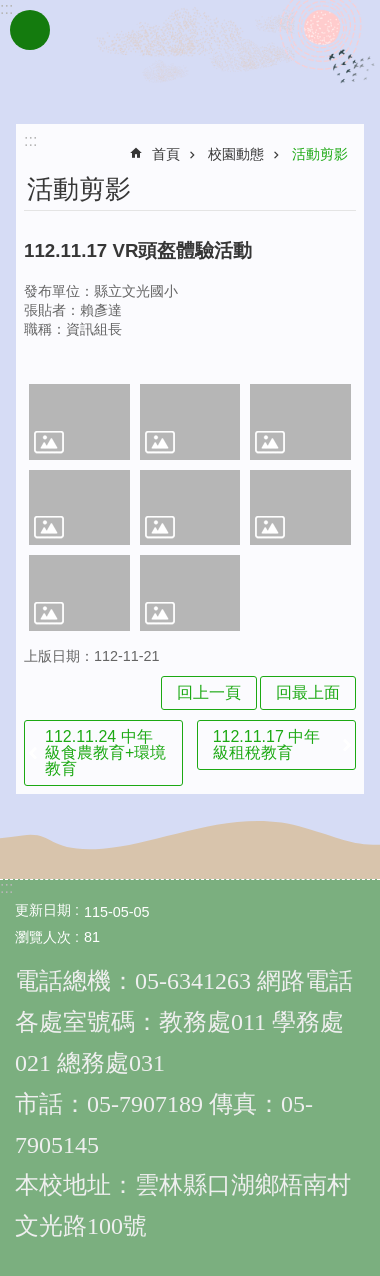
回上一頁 (209, 692)
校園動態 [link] (236, 154)
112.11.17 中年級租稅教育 (267, 744)
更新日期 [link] (43, 910)
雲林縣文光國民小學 (190, 58)
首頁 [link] (166, 154)
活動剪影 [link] (320, 154)
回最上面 (308, 692)
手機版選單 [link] (30, 30)
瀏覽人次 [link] (43, 937)
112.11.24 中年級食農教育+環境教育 (105, 752)
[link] (79, 421)
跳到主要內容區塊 (10, 10)
